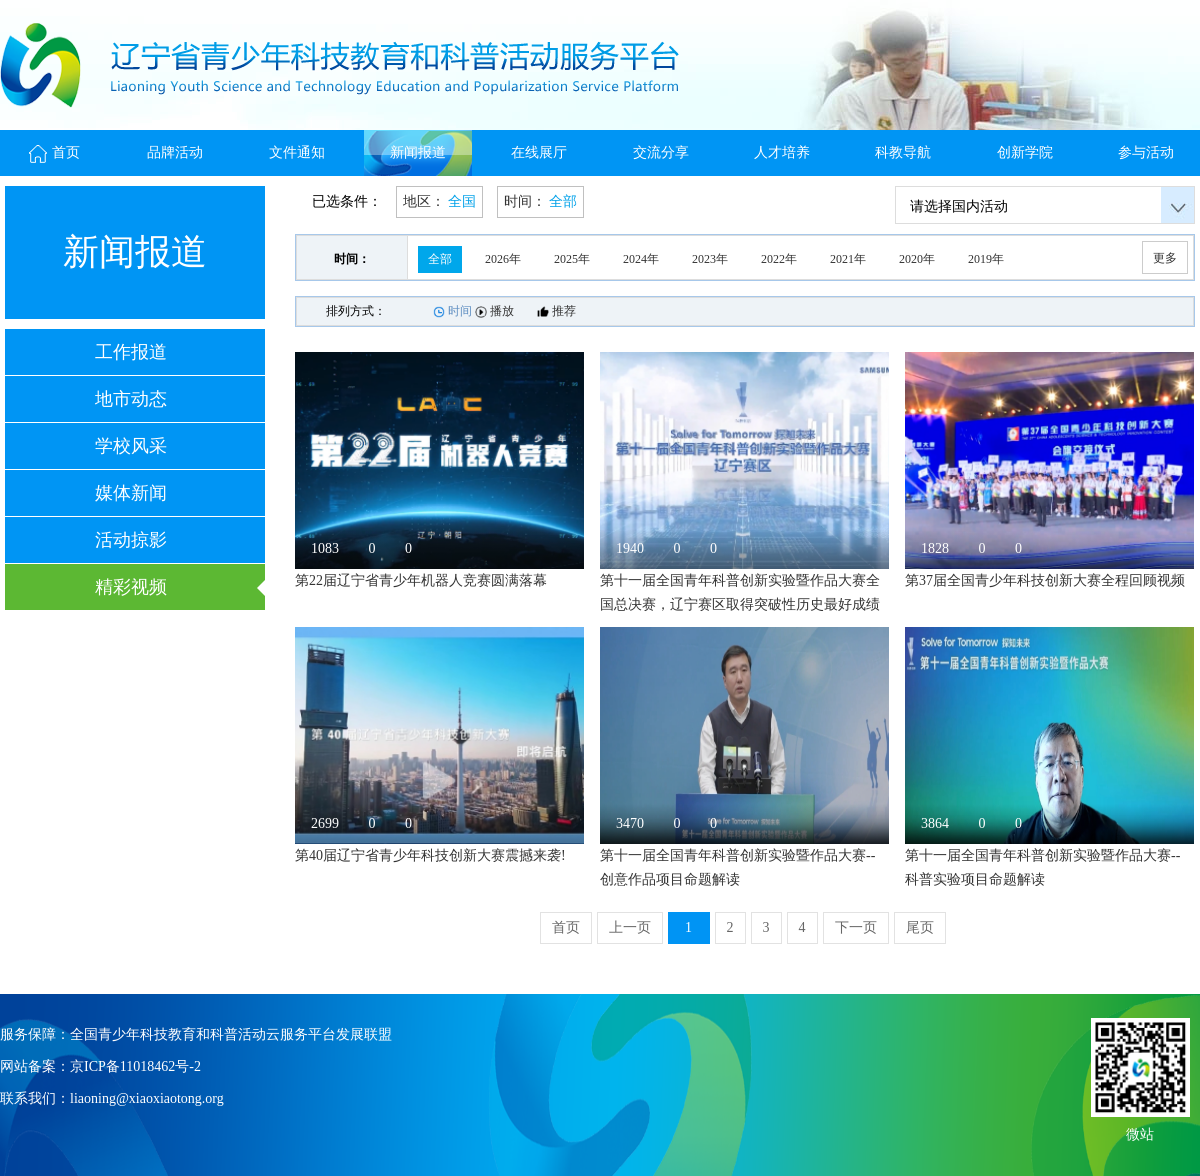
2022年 (779, 259)
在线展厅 (539, 152)
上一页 (630, 927)
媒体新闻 (131, 493)
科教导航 (903, 152)
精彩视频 (131, 587)
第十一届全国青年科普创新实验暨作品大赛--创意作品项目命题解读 (737, 867)
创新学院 (1025, 152)
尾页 (920, 927)
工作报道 (131, 352)
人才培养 (782, 152)
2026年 (503, 259)
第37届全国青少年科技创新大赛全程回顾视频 (1045, 580)
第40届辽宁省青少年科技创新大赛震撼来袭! (430, 855)
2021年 (848, 259)
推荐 (556, 311)
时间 (452, 311)
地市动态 (131, 399)
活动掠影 (131, 540)
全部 (440, 259)
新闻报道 (418, 152)
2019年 (986, 259)
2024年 (641, 259)
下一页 (856, 927)
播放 (494, 311)
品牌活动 (175, 152)
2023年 (710, 259)
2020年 (917, 259)
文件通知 (297, 152)
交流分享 (661, 152)
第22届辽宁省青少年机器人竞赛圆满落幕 (421, 580)
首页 (54, 152)
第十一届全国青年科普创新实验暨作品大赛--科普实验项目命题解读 (1042, 867)
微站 (1140, 1132)
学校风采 (131, 446)
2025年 (572, 259)
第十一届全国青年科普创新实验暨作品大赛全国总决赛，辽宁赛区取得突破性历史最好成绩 (740, 592)
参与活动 (1146, 152)
